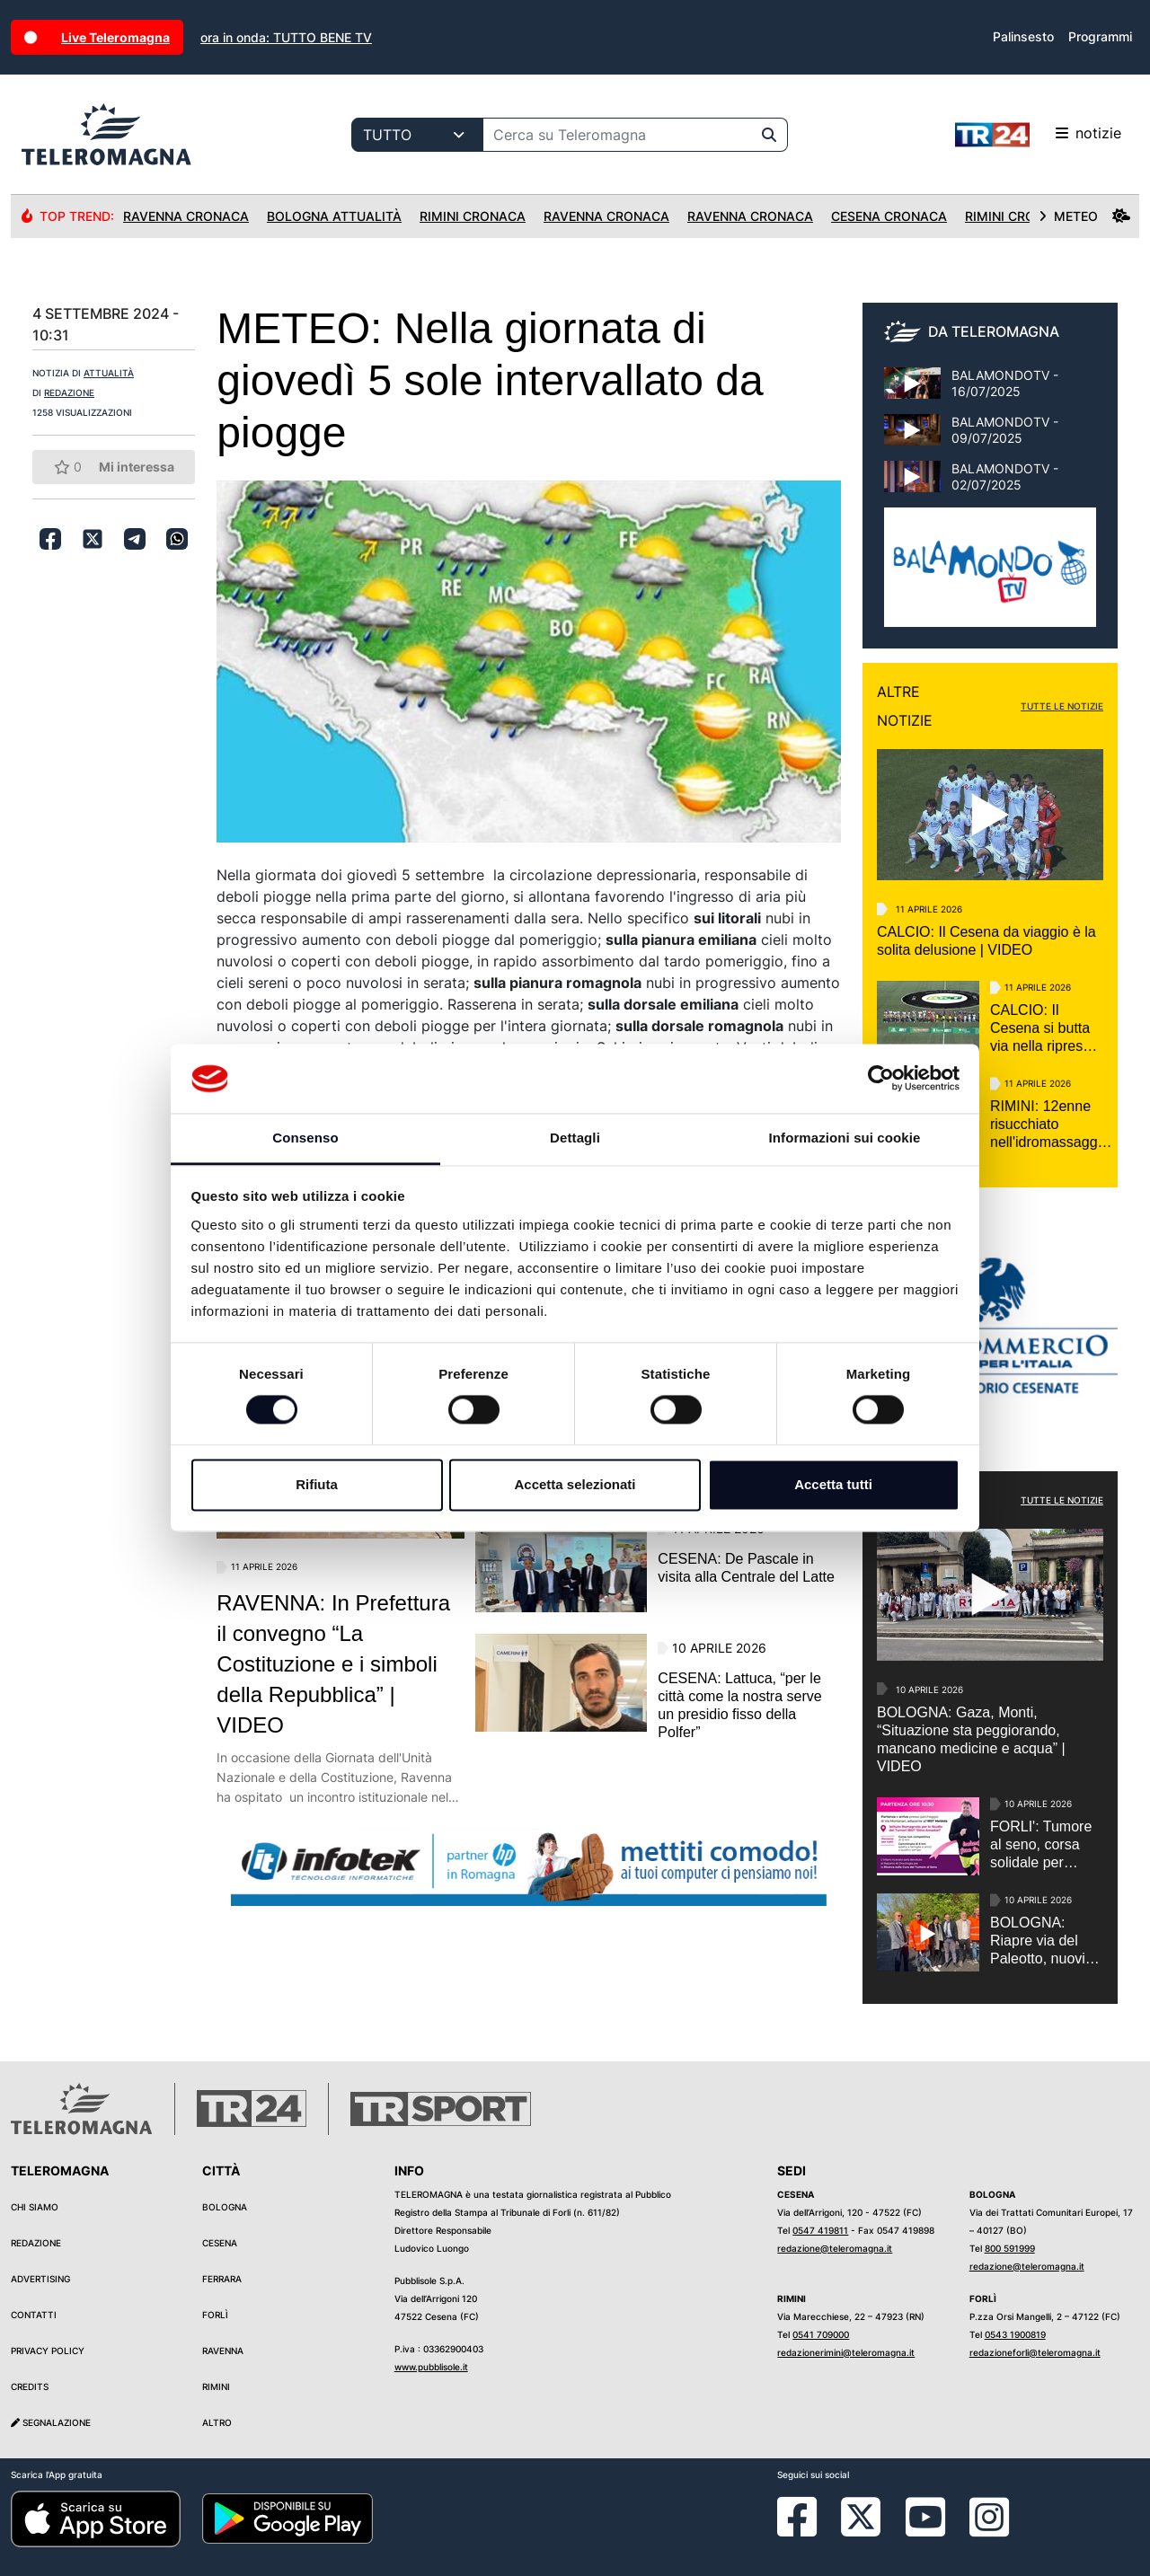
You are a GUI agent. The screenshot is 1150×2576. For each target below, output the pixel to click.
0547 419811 (820, 2230)
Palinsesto (1023, 36)
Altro (217, 2422)
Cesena (219, 2242)
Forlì (215, 2314)
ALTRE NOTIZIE (905, 706)
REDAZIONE (69, 392)
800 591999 (1010, 2248)
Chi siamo (34, 2206)
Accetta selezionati (574, 1484)
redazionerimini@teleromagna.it (846, 2352)
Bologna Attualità (334, 216)
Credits (30, 2386)
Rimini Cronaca (473, 216)
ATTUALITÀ (109, 372)
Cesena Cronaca (889, 216)
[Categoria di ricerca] (417, 135)
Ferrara (222, 2278)
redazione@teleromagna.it (834, 2248)
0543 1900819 (1015, 2334)
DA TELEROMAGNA (993, 331)
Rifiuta (317, 1484)
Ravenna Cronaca (186, 216)
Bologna (224, 2206)
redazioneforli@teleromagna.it (1035, 2352)
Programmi (1100, 36)
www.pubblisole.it (431, 2366)
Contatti (34, 2314)
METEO (1084, 216)
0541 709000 (820, 2334)
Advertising (40, 2278)
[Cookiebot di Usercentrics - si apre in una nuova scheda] (881, 1078)
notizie (1038, 134)
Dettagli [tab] (575, 1137)
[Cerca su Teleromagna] (617, 135)
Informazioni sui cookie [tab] (845, 1137)
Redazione (36, 2242)
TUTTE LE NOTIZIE (1062, 706)
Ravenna (222, 2350)
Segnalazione (51, 2422)
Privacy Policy (47, 2350)
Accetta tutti (833, 1484)
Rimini (216, 2386)
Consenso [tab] (305, 1137)
